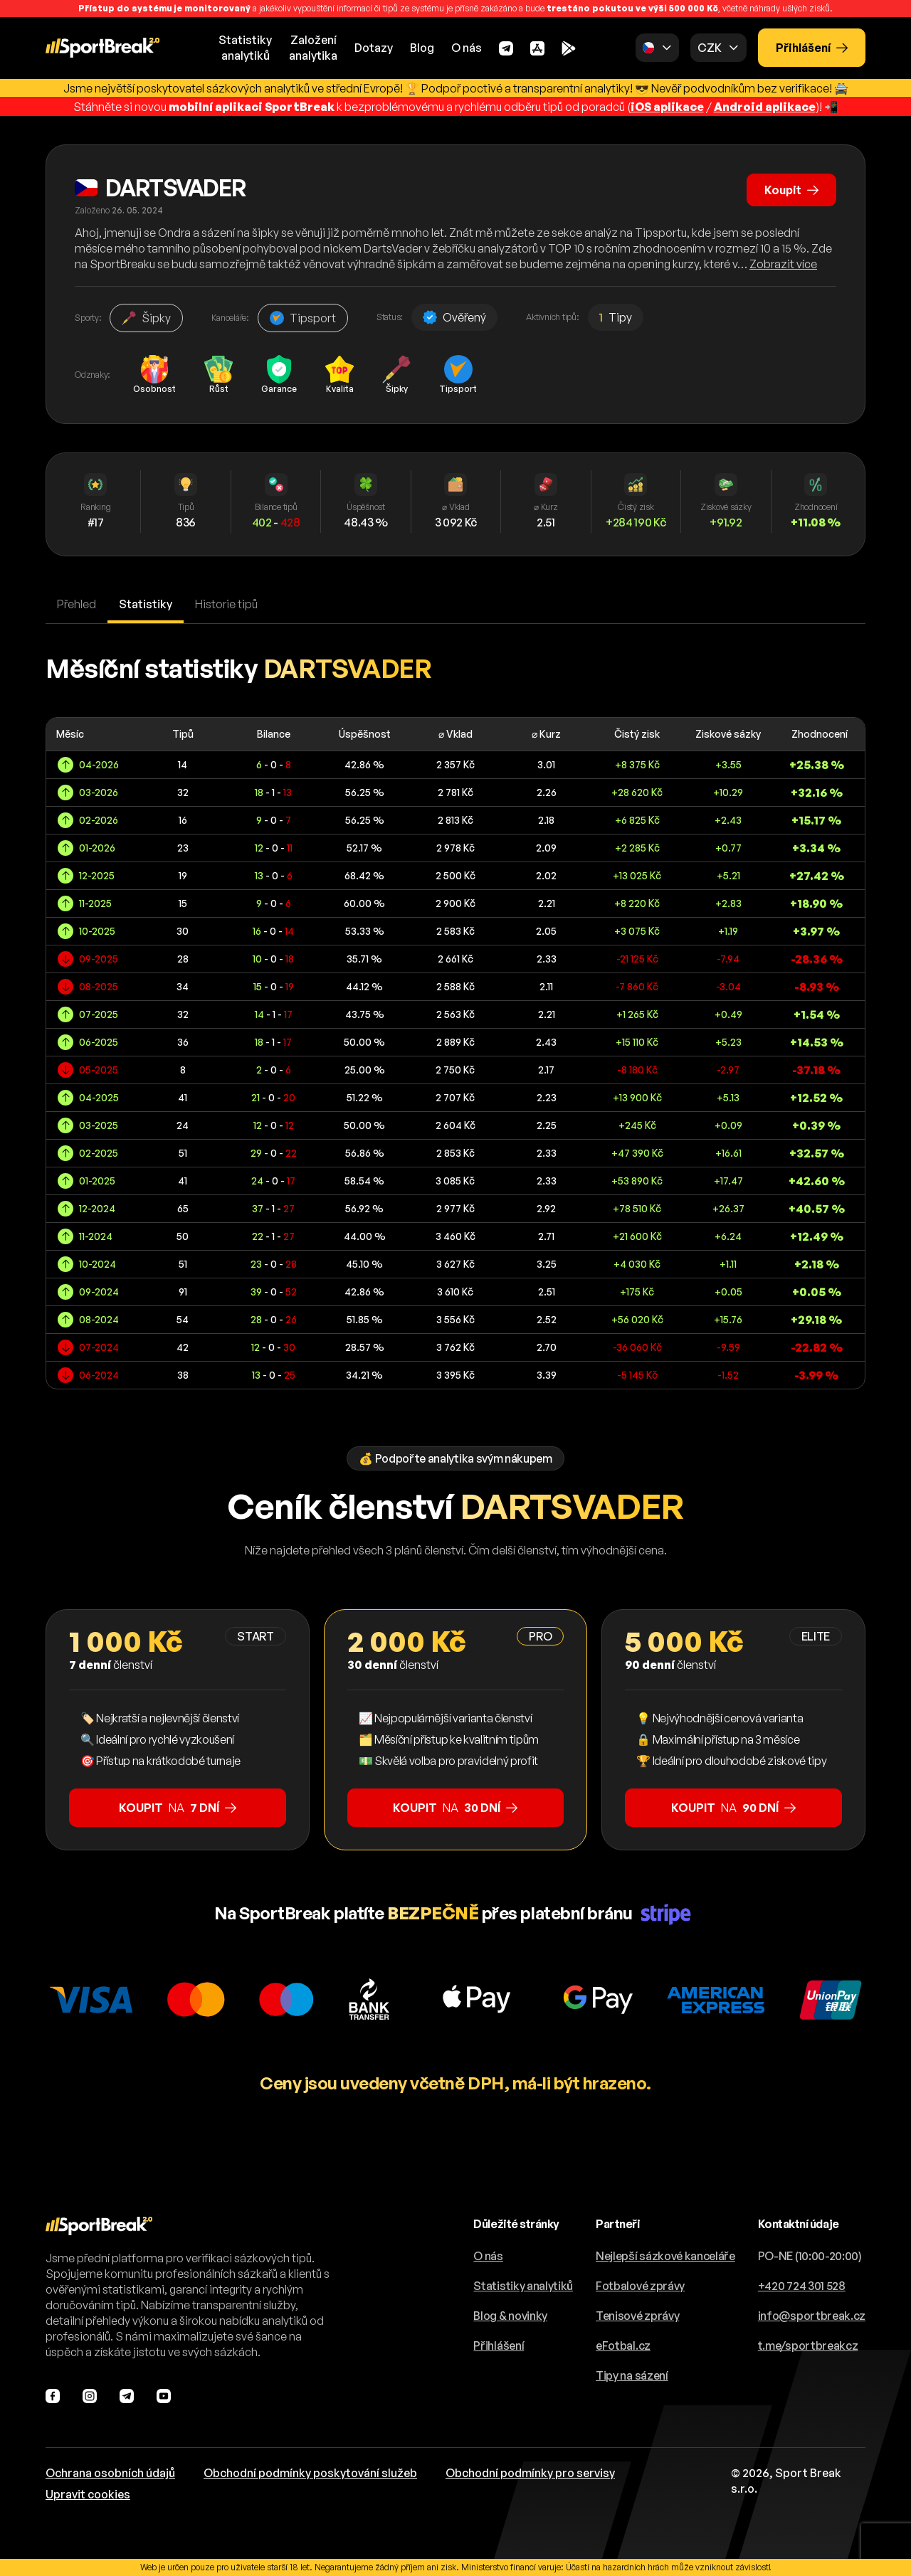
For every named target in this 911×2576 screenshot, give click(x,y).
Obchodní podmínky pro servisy (530, 2473)
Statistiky (145, 604)
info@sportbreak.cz (811, 2316)
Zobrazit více (783, 264)
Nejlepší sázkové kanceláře (665, 2256)
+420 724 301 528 (802, 2286)
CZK (709, 48)
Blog (422, 48)
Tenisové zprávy (637, 2316)
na (177, 1808)
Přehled (76, 604)
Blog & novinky (510, 2316)
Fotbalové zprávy (640, 2286)
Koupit (791, 190)
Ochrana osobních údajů (110, 2473)
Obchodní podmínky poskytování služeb (310, 2473)
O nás (466, 48)
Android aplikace (765, 107)
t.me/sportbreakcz (808, 2345)
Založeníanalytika (313, 48)
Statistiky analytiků (523, 2286)
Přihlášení (812, 48)
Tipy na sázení (632, 2375)
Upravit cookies (88, 2494)
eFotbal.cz (623, 2345)
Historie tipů (226, 604)
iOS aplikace (667, 107)
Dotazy (373, 48)
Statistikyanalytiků (245, 48)
